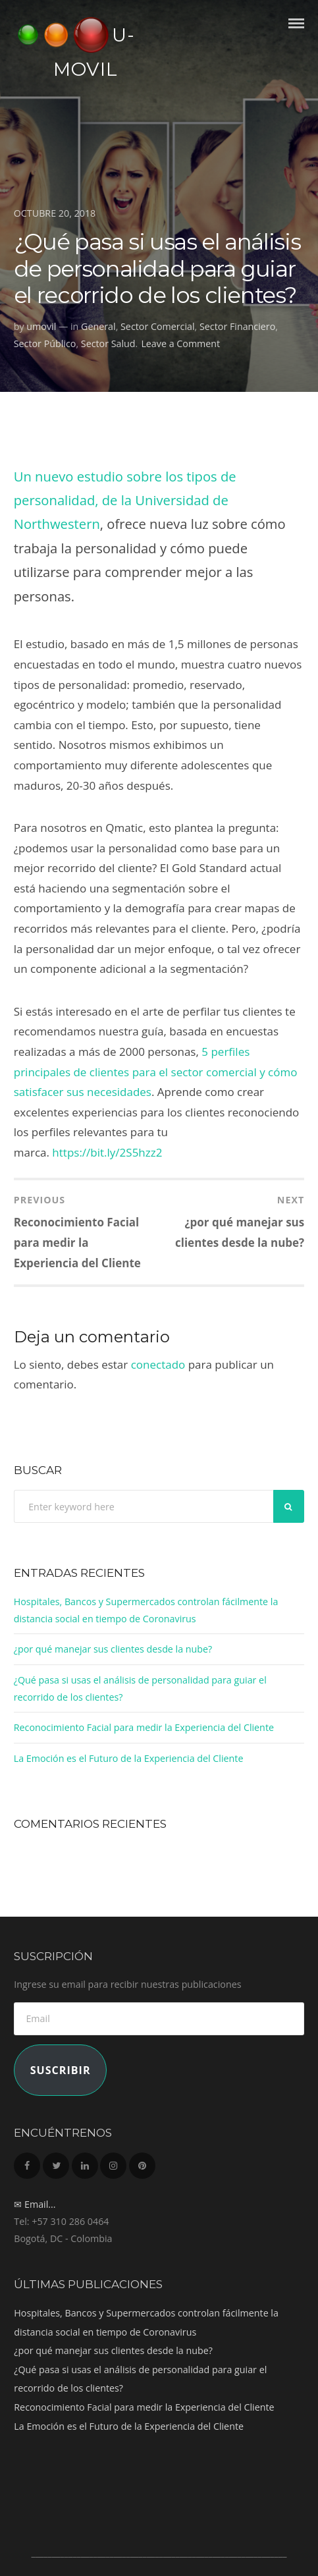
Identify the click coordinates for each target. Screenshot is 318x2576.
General (98, 326)
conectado (158, 1364)
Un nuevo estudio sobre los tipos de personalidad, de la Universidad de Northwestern (125, 500)
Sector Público (45, 343)
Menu (296, 34)
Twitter (56, 2162)
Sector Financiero (237, 326)
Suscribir (60, 2070)
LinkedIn (85, 2162)
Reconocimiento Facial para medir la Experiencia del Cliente (144, 1727)
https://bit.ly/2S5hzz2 (107, 1152)
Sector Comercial (157, 326)
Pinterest (142, 2162)
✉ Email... (34, 2204)
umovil (41, 326)
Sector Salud (108, 343)
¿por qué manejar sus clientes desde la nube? (113, 1649)
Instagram (113, 2162)
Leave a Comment (180, 343)
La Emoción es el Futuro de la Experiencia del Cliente (129, 1758)
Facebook (27, 2162)
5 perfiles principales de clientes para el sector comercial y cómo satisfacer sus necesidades (156, 1071)
